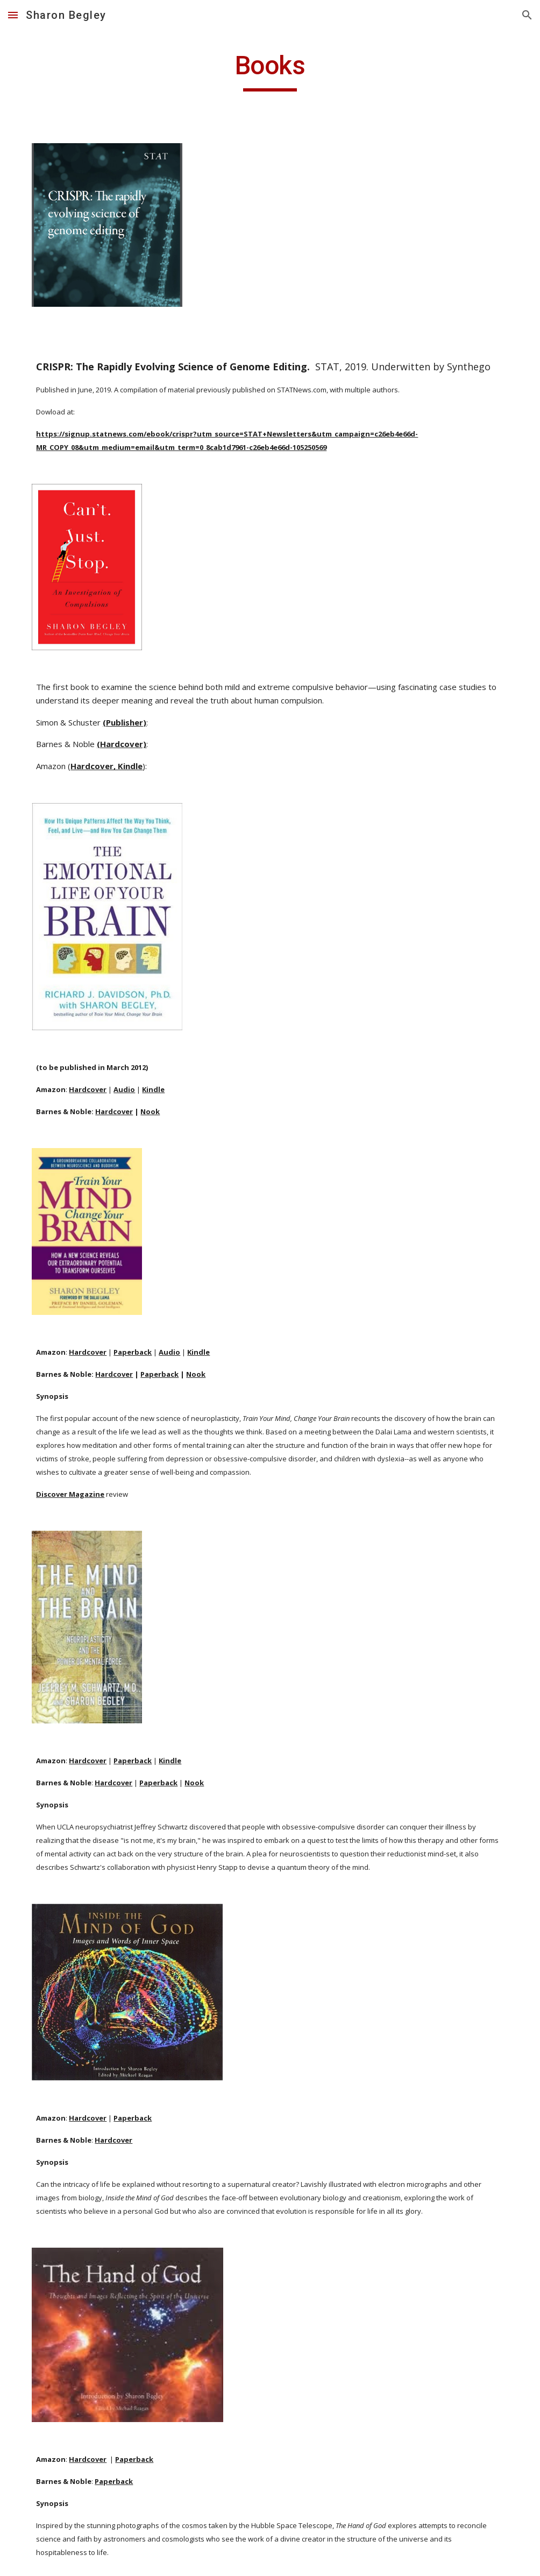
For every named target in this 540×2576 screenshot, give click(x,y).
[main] (270, 70)
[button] (13, 15)
